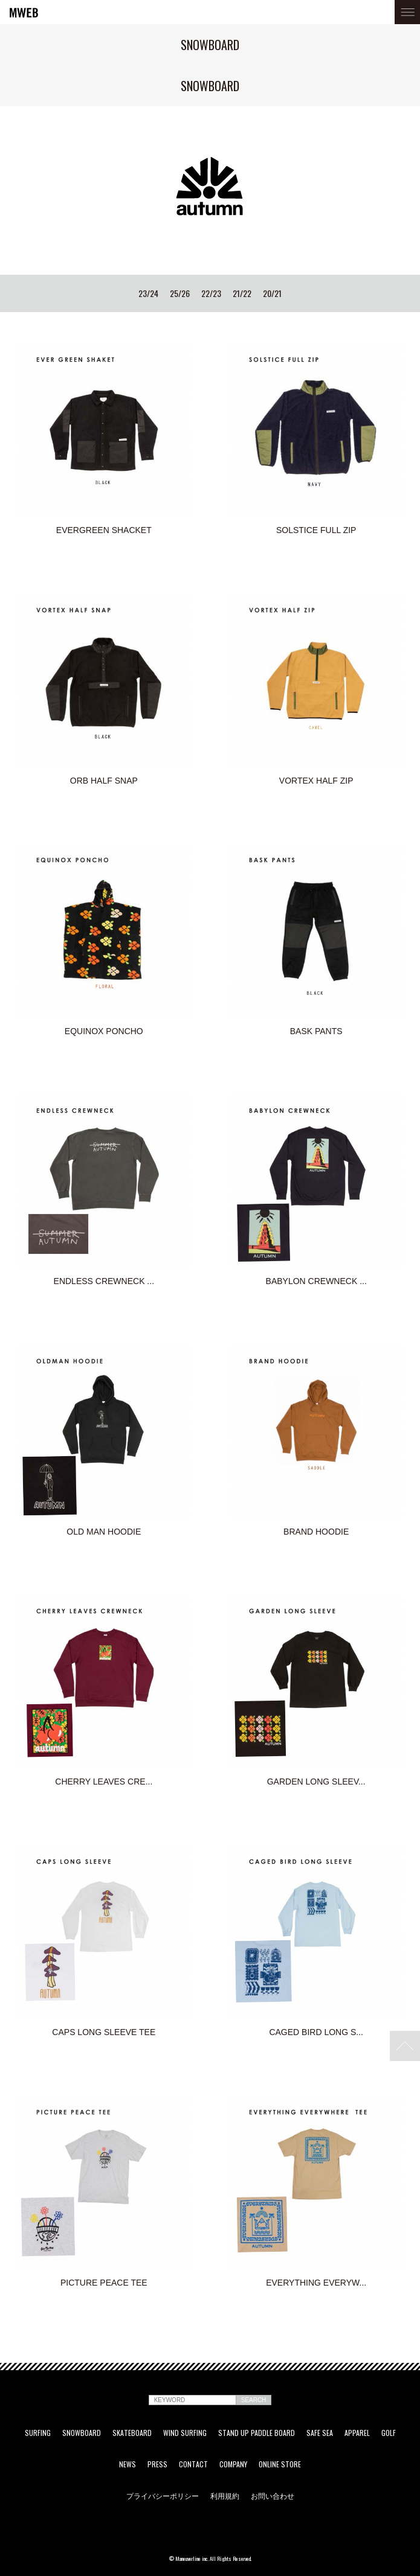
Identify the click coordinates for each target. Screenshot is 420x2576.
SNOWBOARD (81, 2433)
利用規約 (224, 2495)
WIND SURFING (185, 2433)
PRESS (157, 2464)
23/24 (148, 293)
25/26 (180, 293)
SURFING (38, 2433)
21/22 (242, 293)
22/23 (211, 293)
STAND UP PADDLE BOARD (256, 2433)
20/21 (272, 293)
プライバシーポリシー (162, 2495)
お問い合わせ (272, 2495)
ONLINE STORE (280, 2464)
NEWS (127, 2464)
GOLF (388, 2433)
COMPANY (233, 2464)
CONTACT (193, 2464)
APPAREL (357, 2433)
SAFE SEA (319, 2433)
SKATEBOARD (132, 2433)
